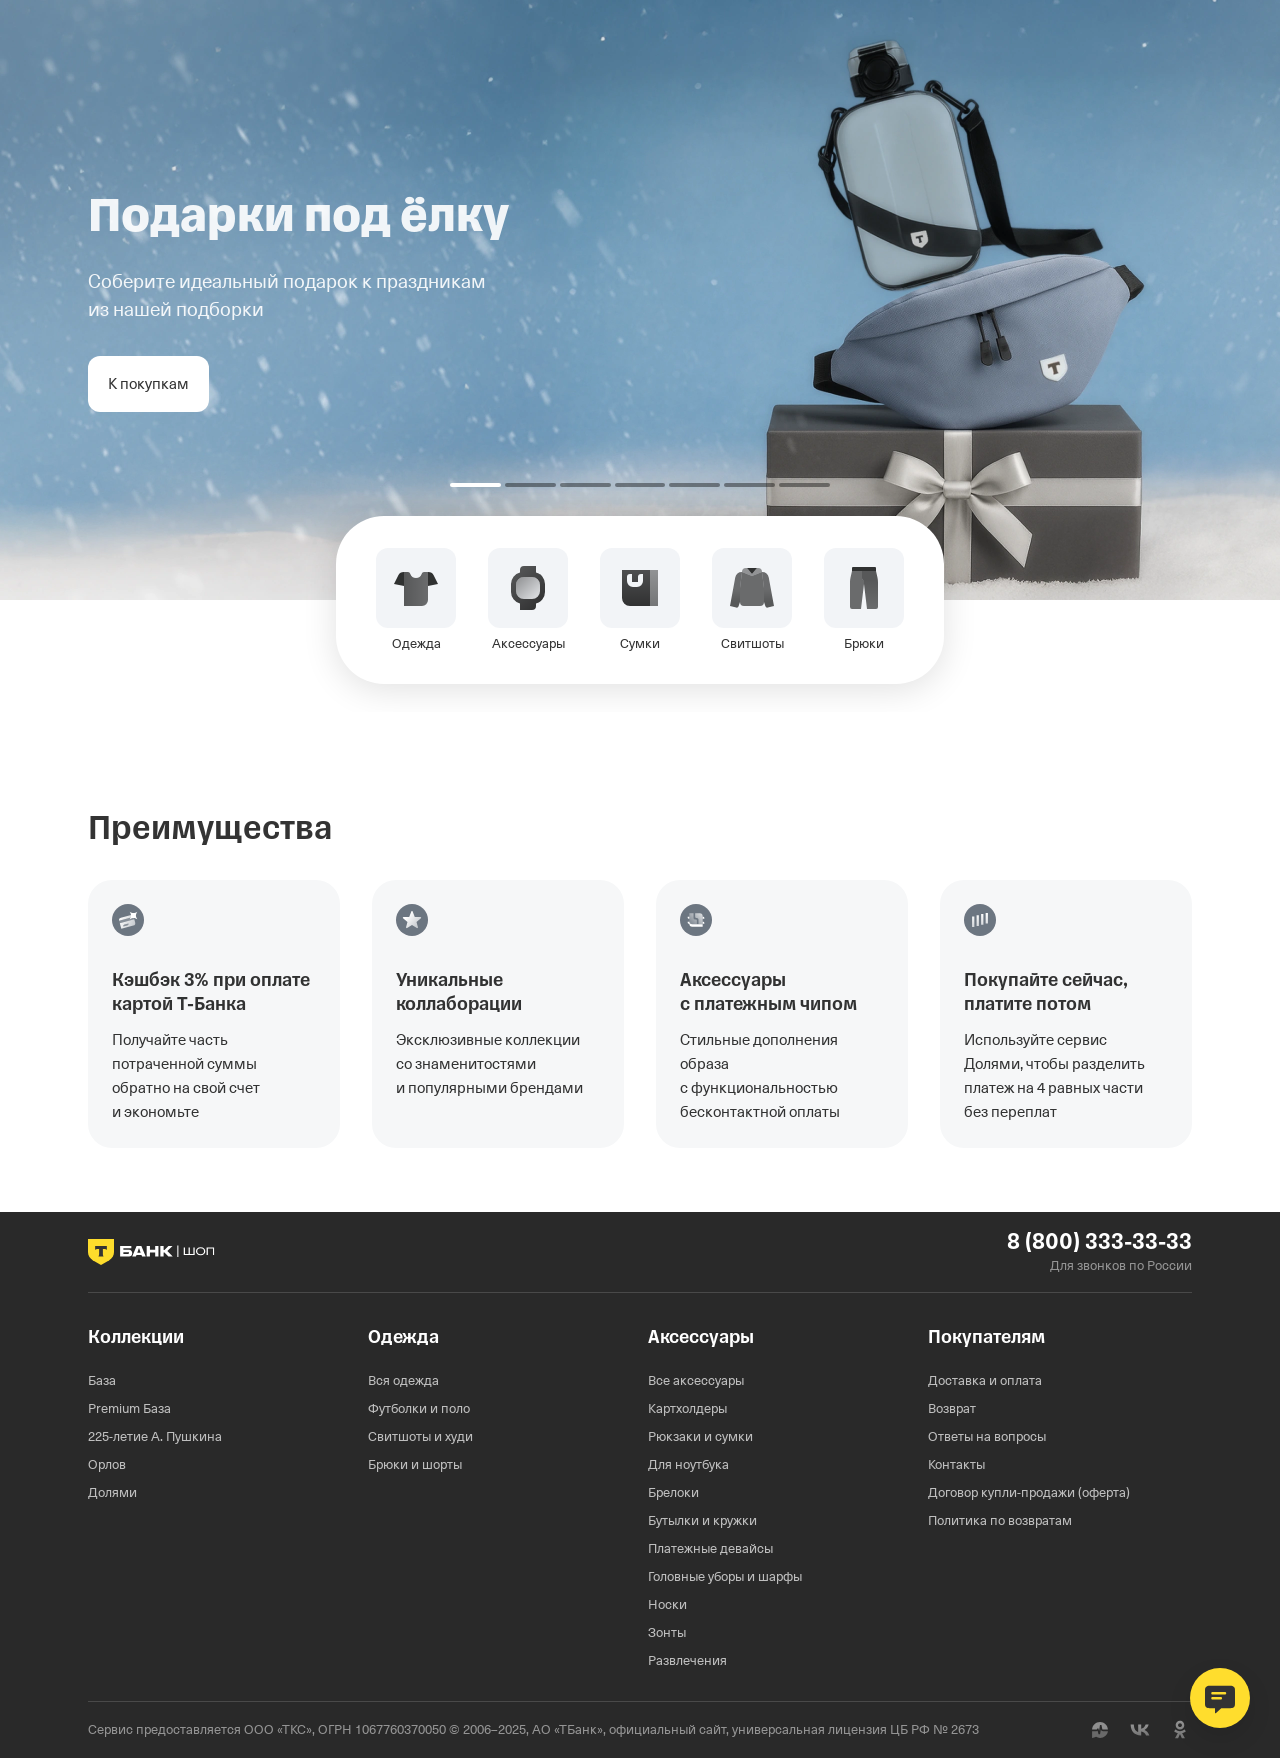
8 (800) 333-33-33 (1099, 1242)
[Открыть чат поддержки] (1220, 1698)
